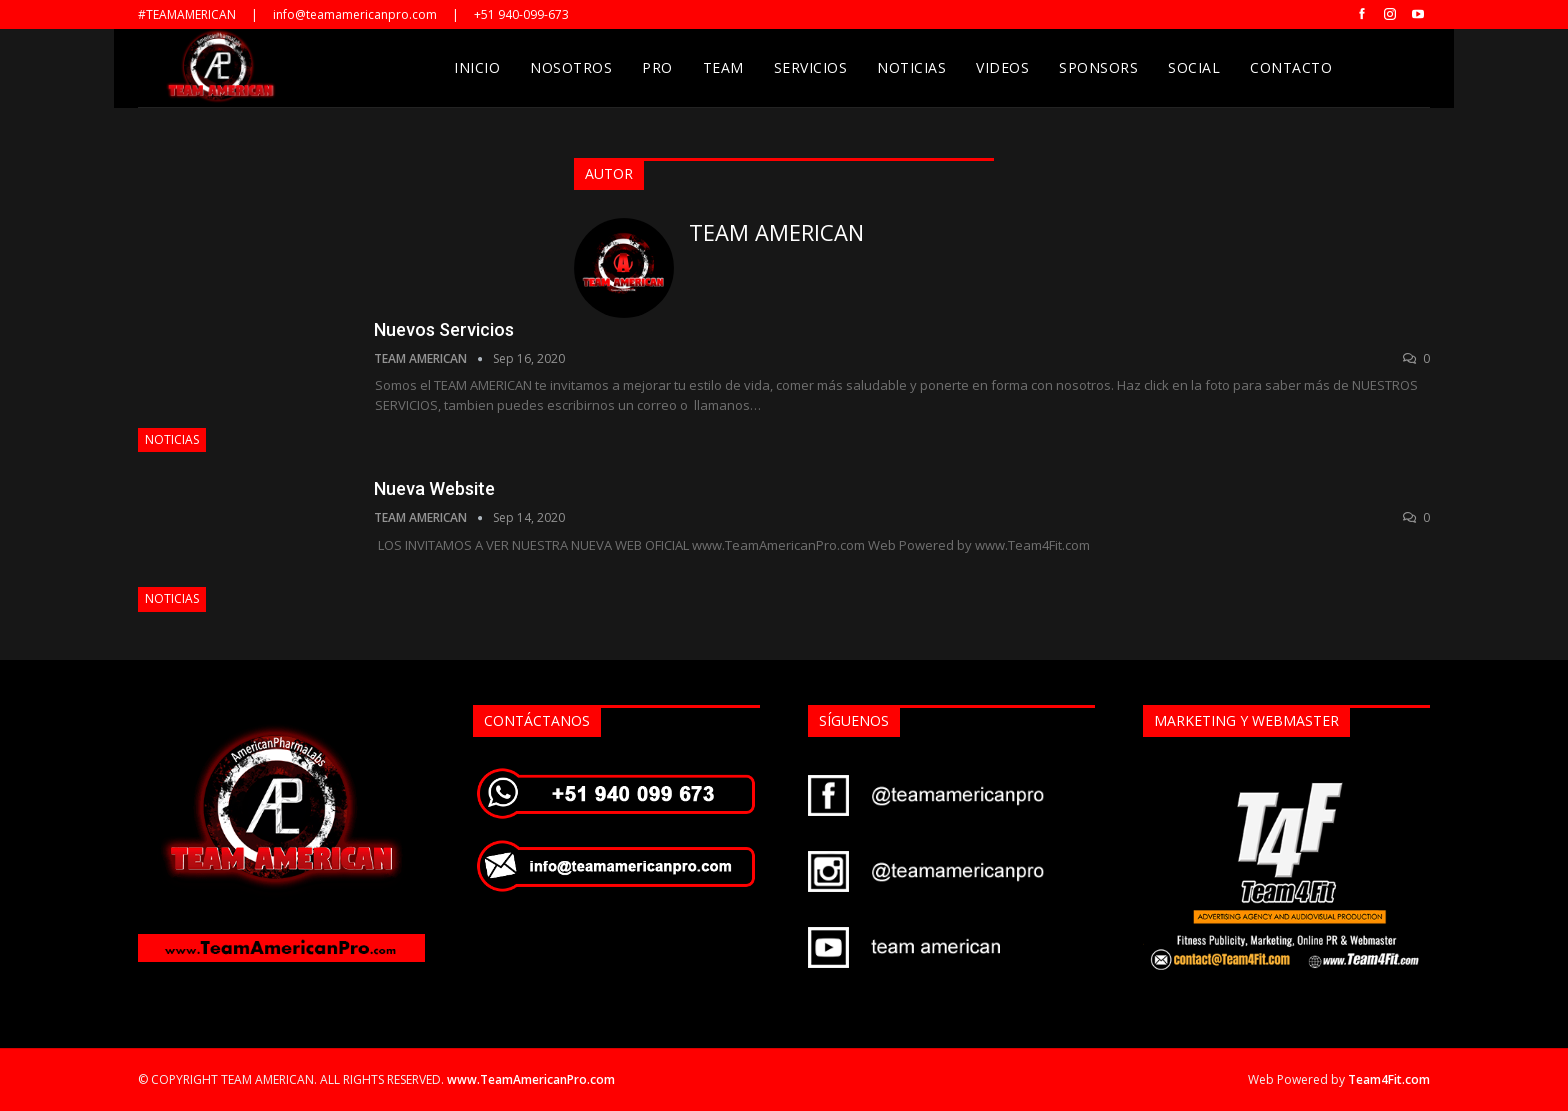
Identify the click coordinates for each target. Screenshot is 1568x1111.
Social (1194, 67)
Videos (1002, 67)
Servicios (811, 67)
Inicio (477, 67)
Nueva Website (434, 488)
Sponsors (1098, 67)
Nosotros (571, 67)
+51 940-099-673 (521, 14)
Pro (657, 67)
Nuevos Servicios (444, 329)
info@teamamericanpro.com (355, 14)
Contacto (1291, 67)
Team (723, 67)
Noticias (911, 67)
